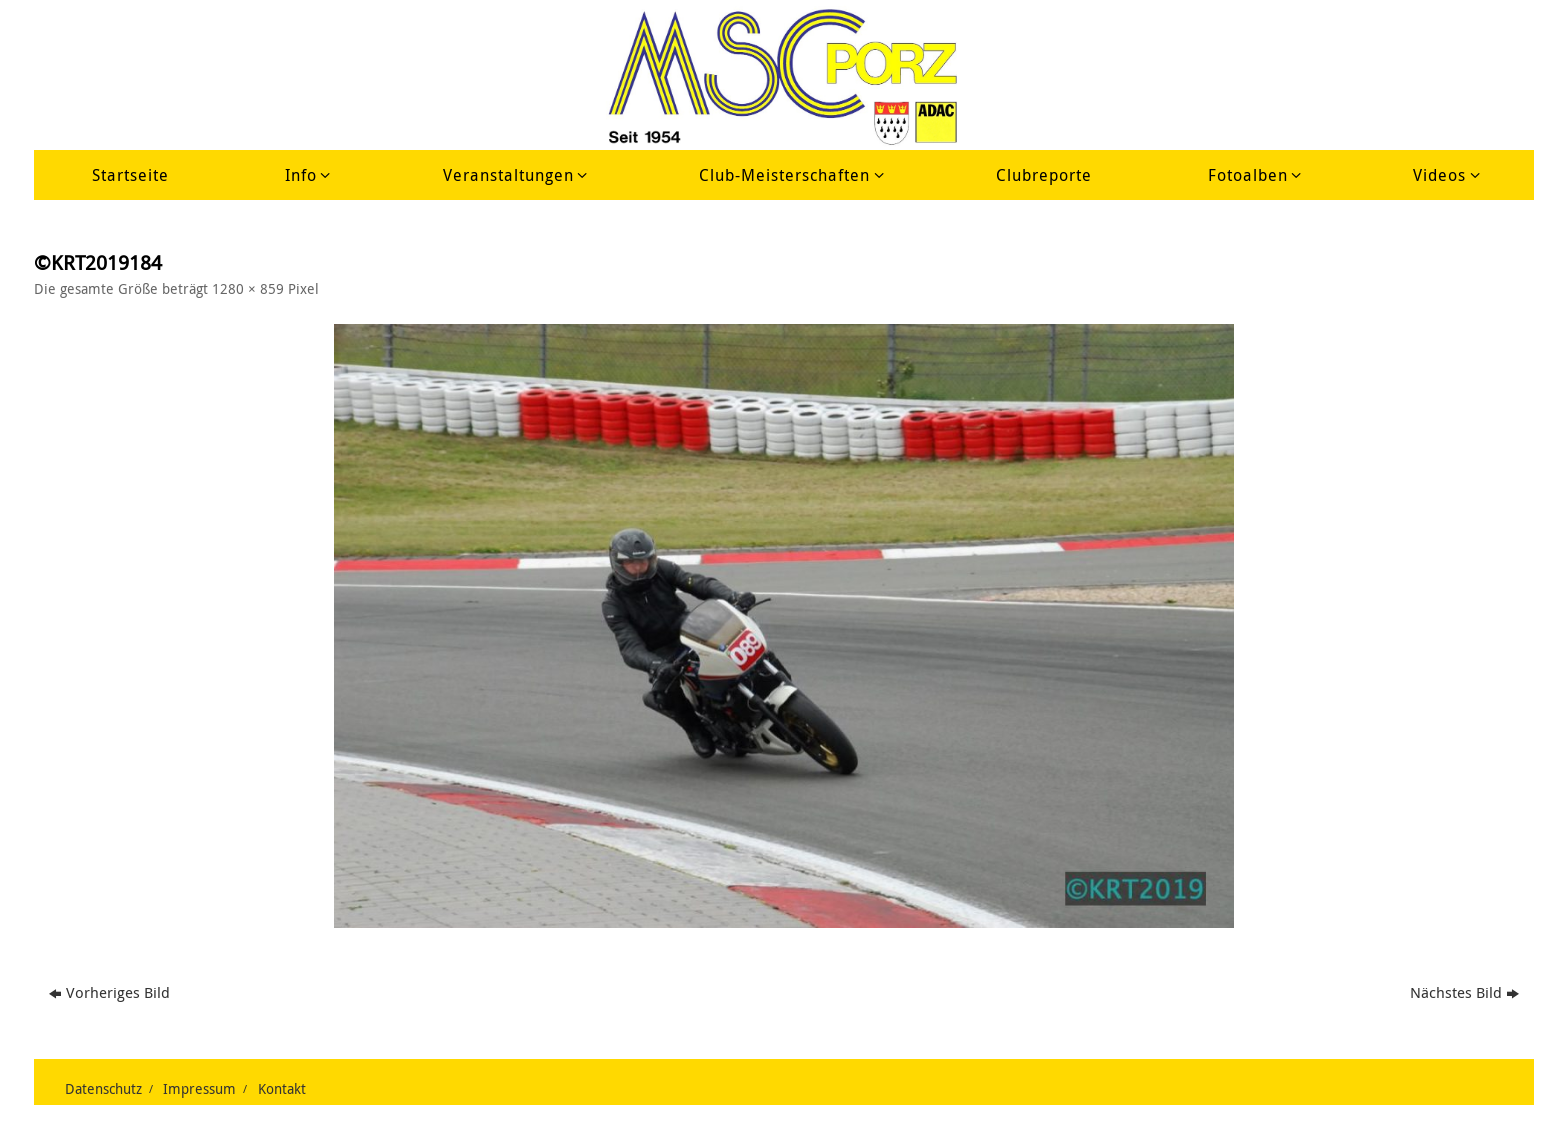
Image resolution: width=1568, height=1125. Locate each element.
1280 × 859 (248, 289)
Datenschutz (103, 1089)
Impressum (199, 1089)
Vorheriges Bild (109, 992)
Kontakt (282, 1089)
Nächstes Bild (1464, 992)
